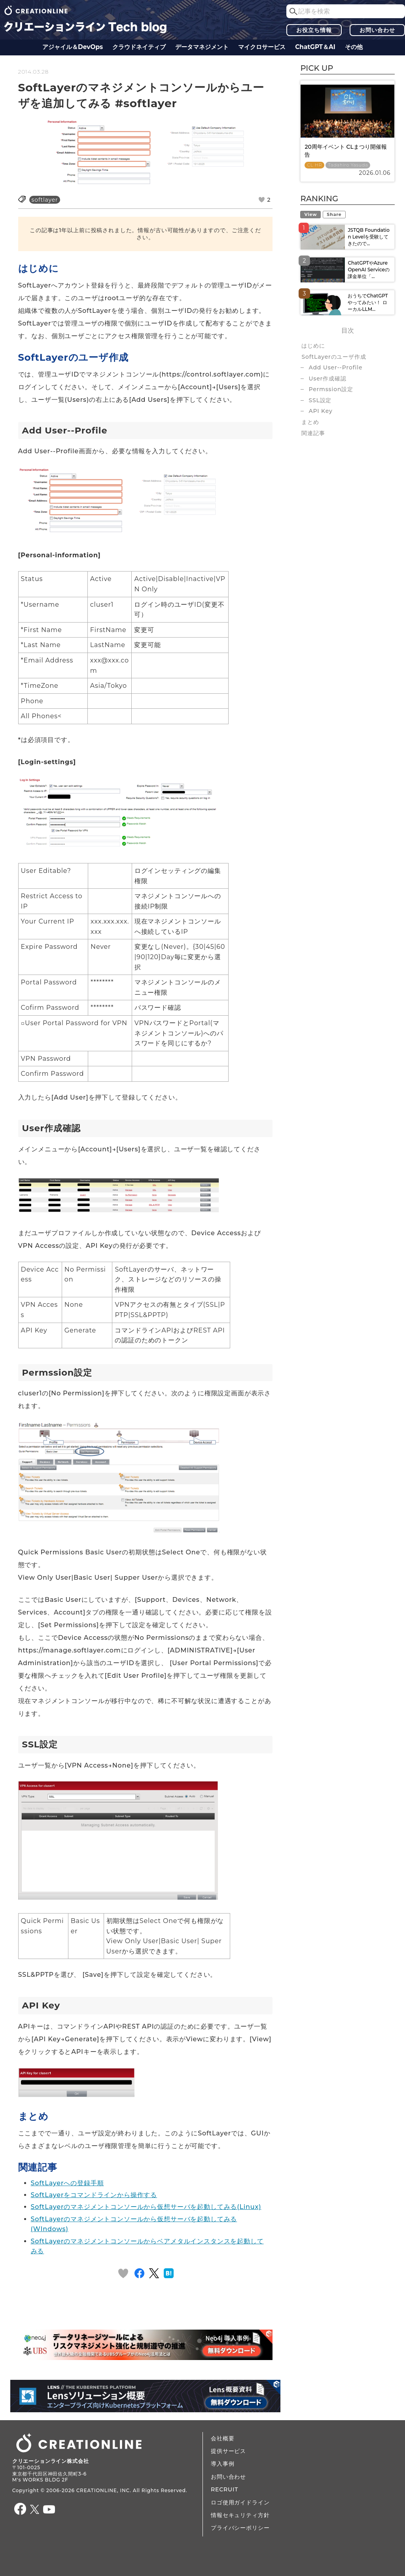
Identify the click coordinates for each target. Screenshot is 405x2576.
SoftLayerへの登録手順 (67, 2183)
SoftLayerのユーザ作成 (333, 356)
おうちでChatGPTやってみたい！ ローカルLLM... (368, 302)
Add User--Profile (335, 367)
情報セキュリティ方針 (240, 2515)
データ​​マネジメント (202, 47)
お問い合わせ (377, 30)
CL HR (314, 165)
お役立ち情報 (313, 30)
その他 (354, 47)
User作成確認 (327, 378)
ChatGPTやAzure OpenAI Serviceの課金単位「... (369, 269)
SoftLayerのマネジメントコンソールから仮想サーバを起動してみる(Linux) (146, 2207)
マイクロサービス (262, 47)
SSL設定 (319, 400)
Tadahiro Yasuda (348, 165)
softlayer (45, 199)
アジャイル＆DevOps (72, 47)
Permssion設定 (330, 389)
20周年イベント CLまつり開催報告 (345, 150)
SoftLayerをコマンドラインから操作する (94, 2195)
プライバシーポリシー (240, 2527)
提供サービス (228, 2451)
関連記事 (313, 433)
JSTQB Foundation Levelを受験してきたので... (368, 236)
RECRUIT (224, 2489)
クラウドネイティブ (139, 47)
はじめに (313, 345)
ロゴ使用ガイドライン (240, 2502)
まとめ (310, 422)
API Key (320, 411)
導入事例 (222, 2463)
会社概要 (222, 2438)
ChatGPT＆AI (315, 47)
